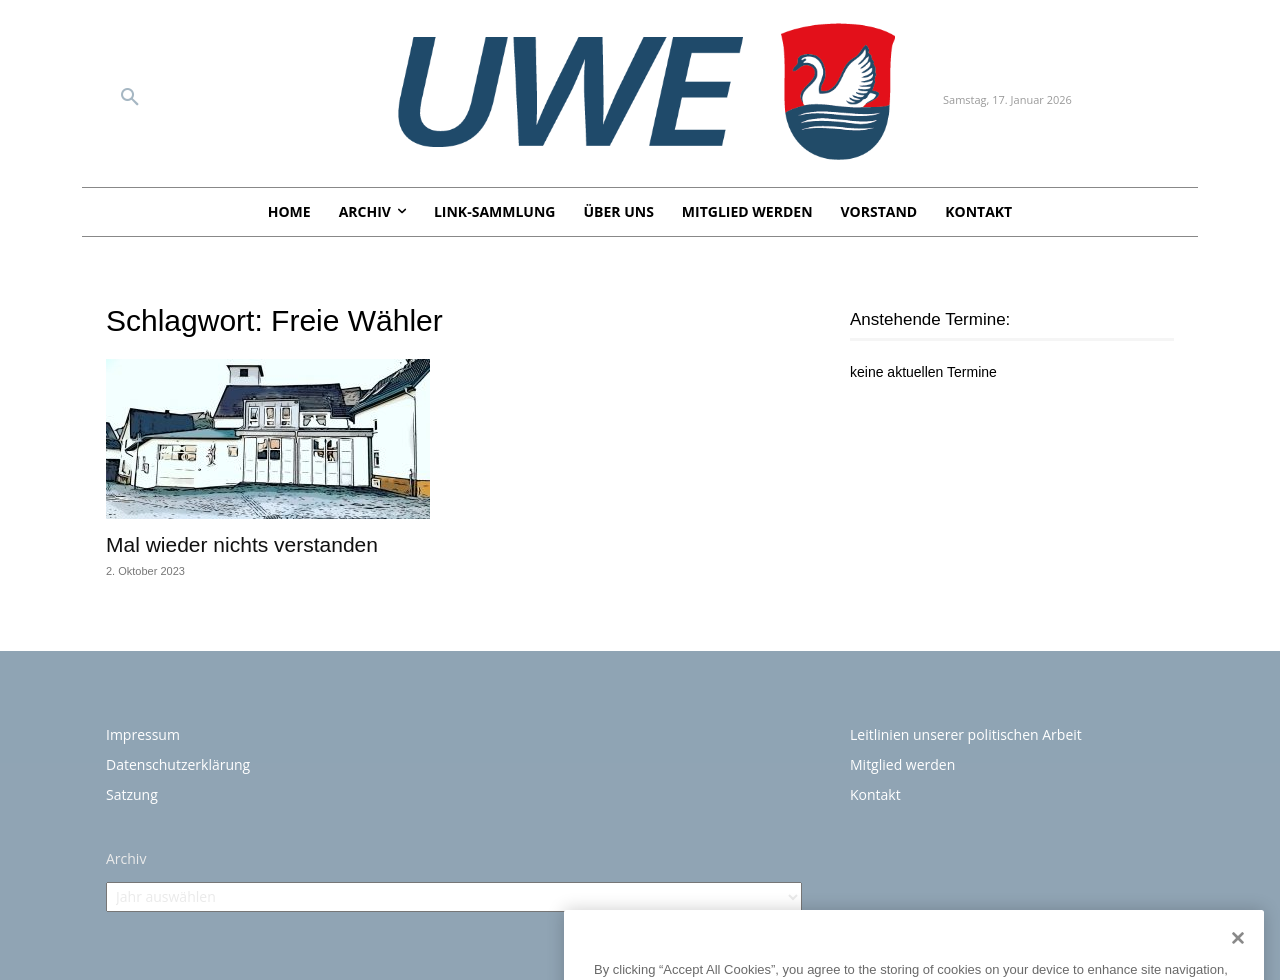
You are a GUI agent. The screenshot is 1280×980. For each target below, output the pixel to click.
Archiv (126, 858)
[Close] (1238, 963)
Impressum (143, 734)
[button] (130, 98)
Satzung (132, 794)
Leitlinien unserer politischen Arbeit (966, 734)
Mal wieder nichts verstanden (245, 544)
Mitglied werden (902, 764)
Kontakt (875, 794)
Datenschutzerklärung (178, 764)
